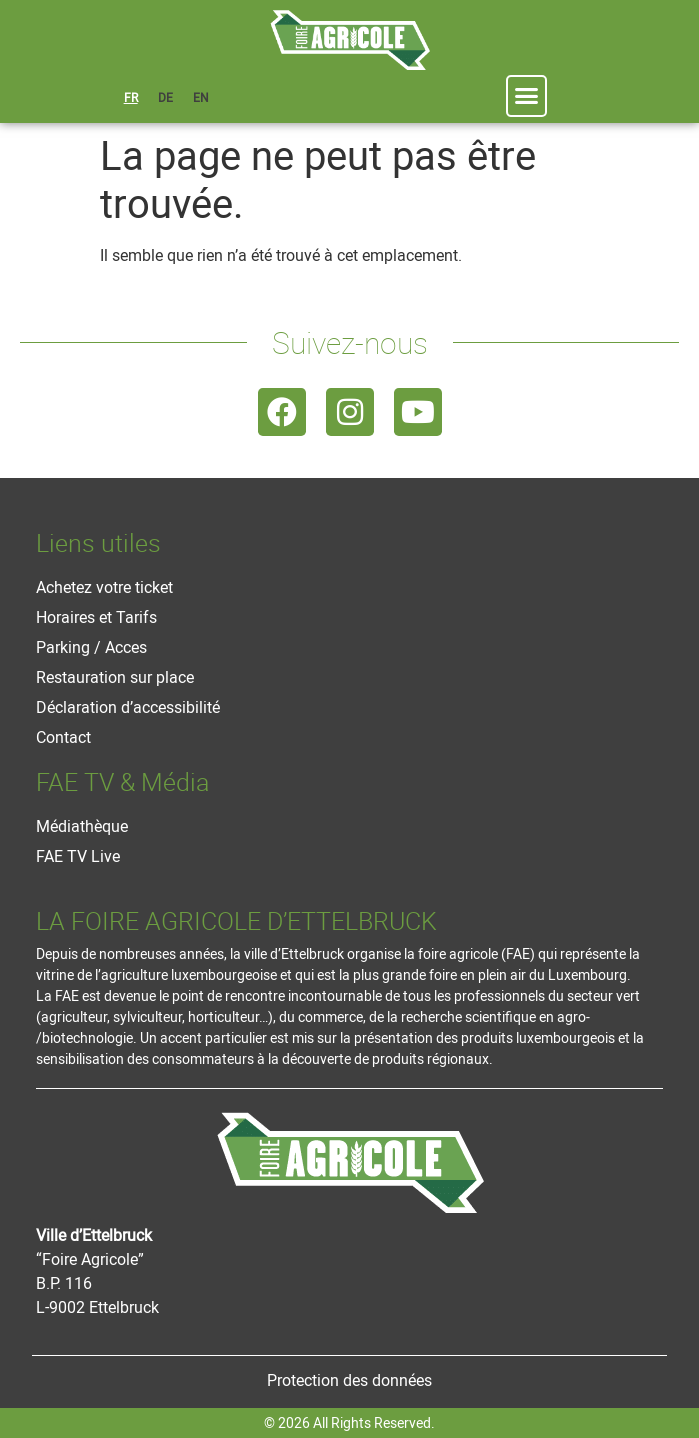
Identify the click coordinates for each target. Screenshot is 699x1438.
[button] (527, 96)
